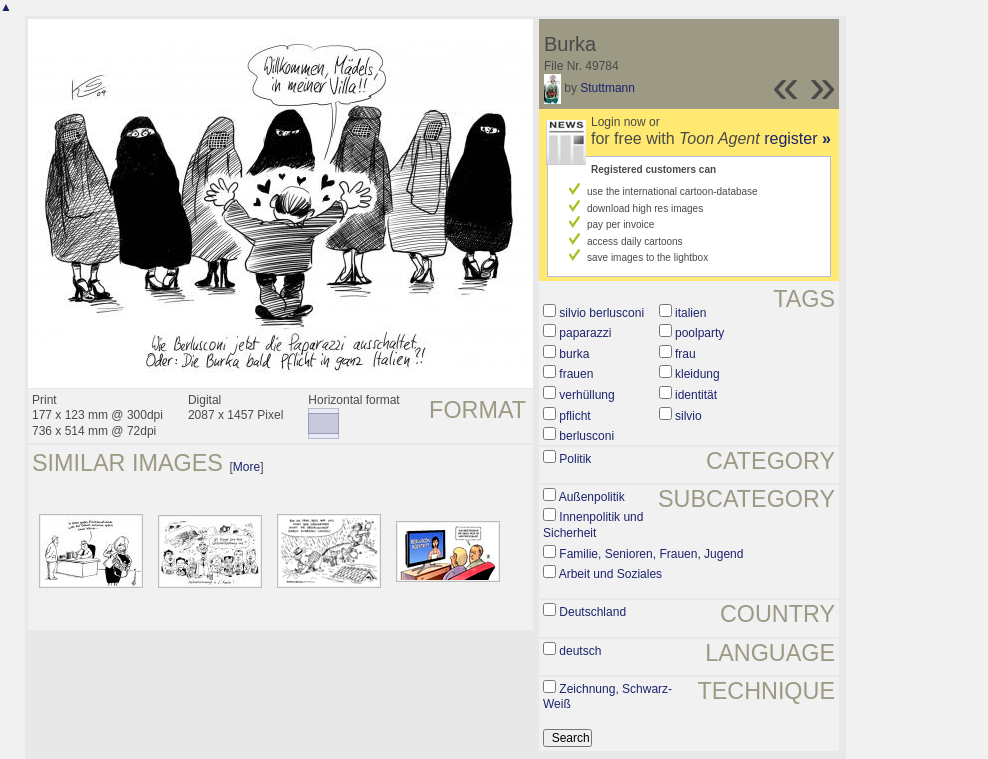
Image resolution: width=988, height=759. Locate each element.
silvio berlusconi (601, 313)
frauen (576, 374)
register (797, 138)
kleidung (697, 374)
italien (690, 313)
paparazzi (585, 333)
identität (696, 395)
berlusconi (586, 436)
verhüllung (586, 395)
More (246, 467)
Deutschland (592, 612)
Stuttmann (607, 88)
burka (574, 354)
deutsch (580, 651)
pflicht (574, 416)
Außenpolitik (592, 497)
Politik (575, 459)
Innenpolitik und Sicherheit (593, 525)
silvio (688, 416)
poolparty (699, 333)
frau (685, 354)
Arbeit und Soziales (610, 574)
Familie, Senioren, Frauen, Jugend (651, 554)
